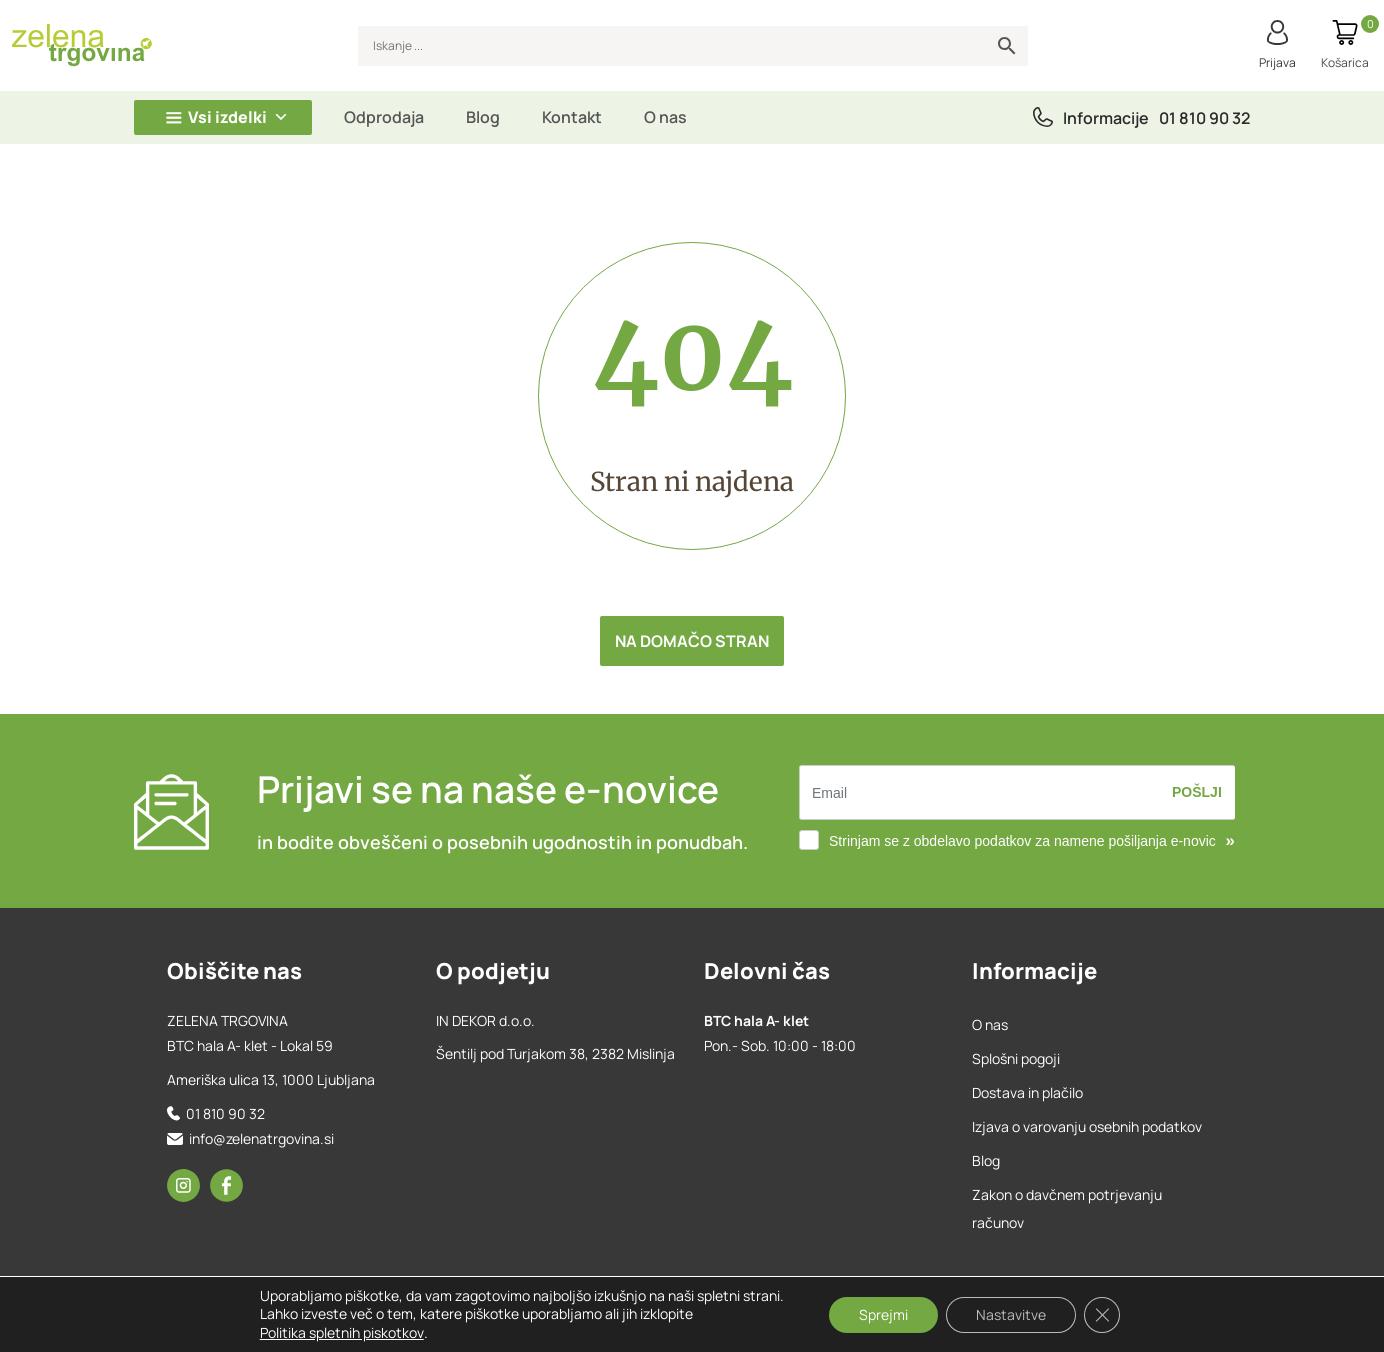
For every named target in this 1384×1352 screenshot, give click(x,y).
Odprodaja (384, 117)
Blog (483, 117)
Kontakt (572, 117)
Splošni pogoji (1016, 1058)
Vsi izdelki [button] (238, 117)
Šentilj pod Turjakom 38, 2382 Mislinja (555, 1053)
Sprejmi (883, 1314)
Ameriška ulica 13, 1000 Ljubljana (271, 1079)
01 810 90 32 (1204, 118)
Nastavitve (1011, 1314)
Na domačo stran (692, 641)
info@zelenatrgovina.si (261, 1138)
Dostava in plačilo (1027, 1092)
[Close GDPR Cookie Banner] (1102, 1315)
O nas (665, 117)
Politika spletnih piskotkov (342, 1332)
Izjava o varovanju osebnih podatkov (1087, 1126)
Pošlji (1197, 792)
